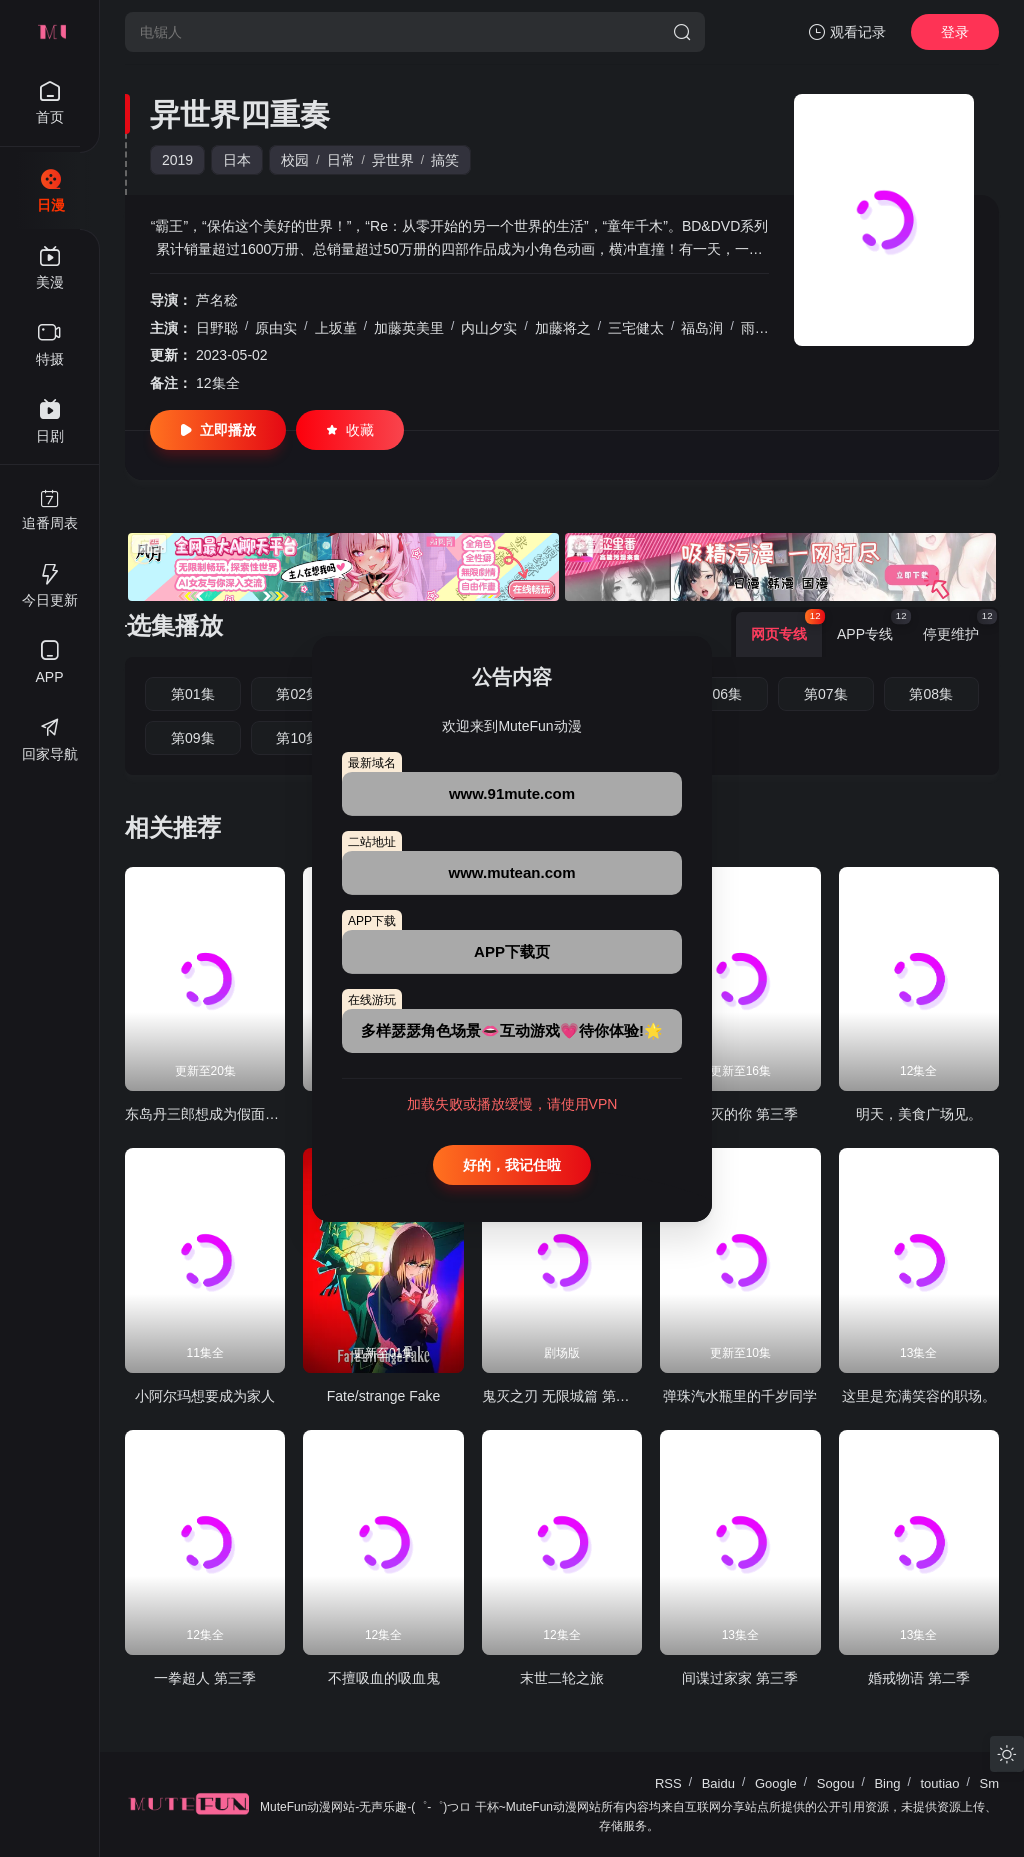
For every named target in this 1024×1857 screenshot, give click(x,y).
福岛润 (702, 328)
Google (776, 1783)
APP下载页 (512, 951)
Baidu (718, 1783)
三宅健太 (636, 328)
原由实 (276, 328)
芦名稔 (217, 300)
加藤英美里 (409, 328)
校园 (295, 160)
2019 (177, 160)
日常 (341, 160)
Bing (887, 1783)
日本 (237, 160)
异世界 (393, 160)
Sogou (836, 1783)
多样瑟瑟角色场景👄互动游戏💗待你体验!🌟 (512, 1030)
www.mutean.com (512, 872)
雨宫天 (762, 328)
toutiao (939, 1783)
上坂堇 (336, 328)
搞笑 (445, 160)
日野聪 (217, 328)
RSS (668, 1783)
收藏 (350, 430)
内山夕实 (489, 328)
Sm (990, 1783)
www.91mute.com (512, 793)
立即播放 (218, 430)
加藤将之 (563, 328)
